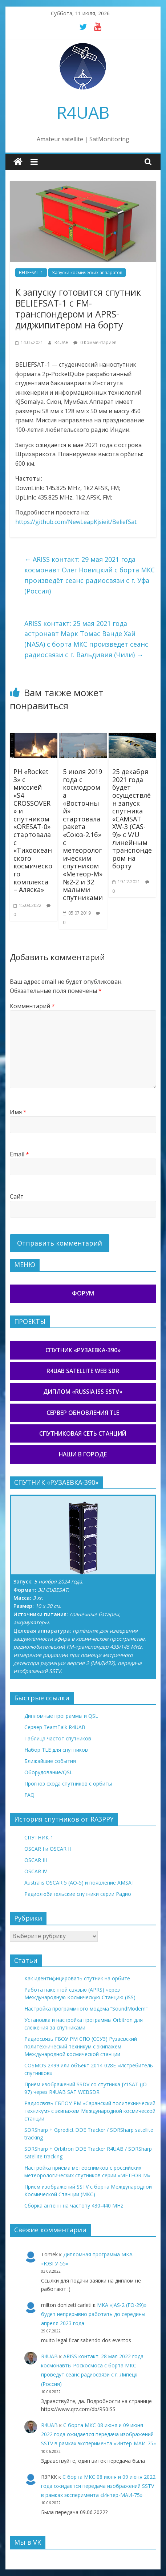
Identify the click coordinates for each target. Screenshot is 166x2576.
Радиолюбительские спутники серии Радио (77, 1893)
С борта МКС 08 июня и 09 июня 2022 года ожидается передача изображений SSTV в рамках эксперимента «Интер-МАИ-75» (98, 2434)
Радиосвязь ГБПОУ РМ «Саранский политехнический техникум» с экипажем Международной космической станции (89, 2111)
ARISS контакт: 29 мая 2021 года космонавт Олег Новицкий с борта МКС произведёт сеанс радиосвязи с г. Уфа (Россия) (89, 575)
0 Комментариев (94, 342)
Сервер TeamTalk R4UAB (54, 1727)
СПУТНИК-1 (38, 1837)
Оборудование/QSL (48, 1772)
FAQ (29, 1794)
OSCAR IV (35, 1871)
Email (19, 1154)
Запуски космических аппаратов (87, 272)
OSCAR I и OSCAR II (47, 1848)
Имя (18, 1112)
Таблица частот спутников (57, 1738)
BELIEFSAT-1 (31, 272)
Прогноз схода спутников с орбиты (68, 1783)
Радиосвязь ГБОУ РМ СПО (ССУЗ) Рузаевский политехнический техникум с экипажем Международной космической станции (80, 2046)
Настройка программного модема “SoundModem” (85, 2008)
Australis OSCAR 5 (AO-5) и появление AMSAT (79, 1882)
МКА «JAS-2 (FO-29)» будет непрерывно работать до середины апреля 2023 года (93, 2314)
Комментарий (32, 1006)
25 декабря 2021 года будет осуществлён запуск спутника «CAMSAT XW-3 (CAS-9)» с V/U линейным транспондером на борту (132, 818)
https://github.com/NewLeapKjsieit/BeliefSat (76, 522)
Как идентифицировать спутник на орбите (77, 1978)
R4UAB (83, 112)
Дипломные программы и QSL (61, 1715)
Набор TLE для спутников (56, 1749)
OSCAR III (35, 1860)
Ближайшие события (50, 1761)
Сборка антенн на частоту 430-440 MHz (73, 2205)
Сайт (17, 1196)
